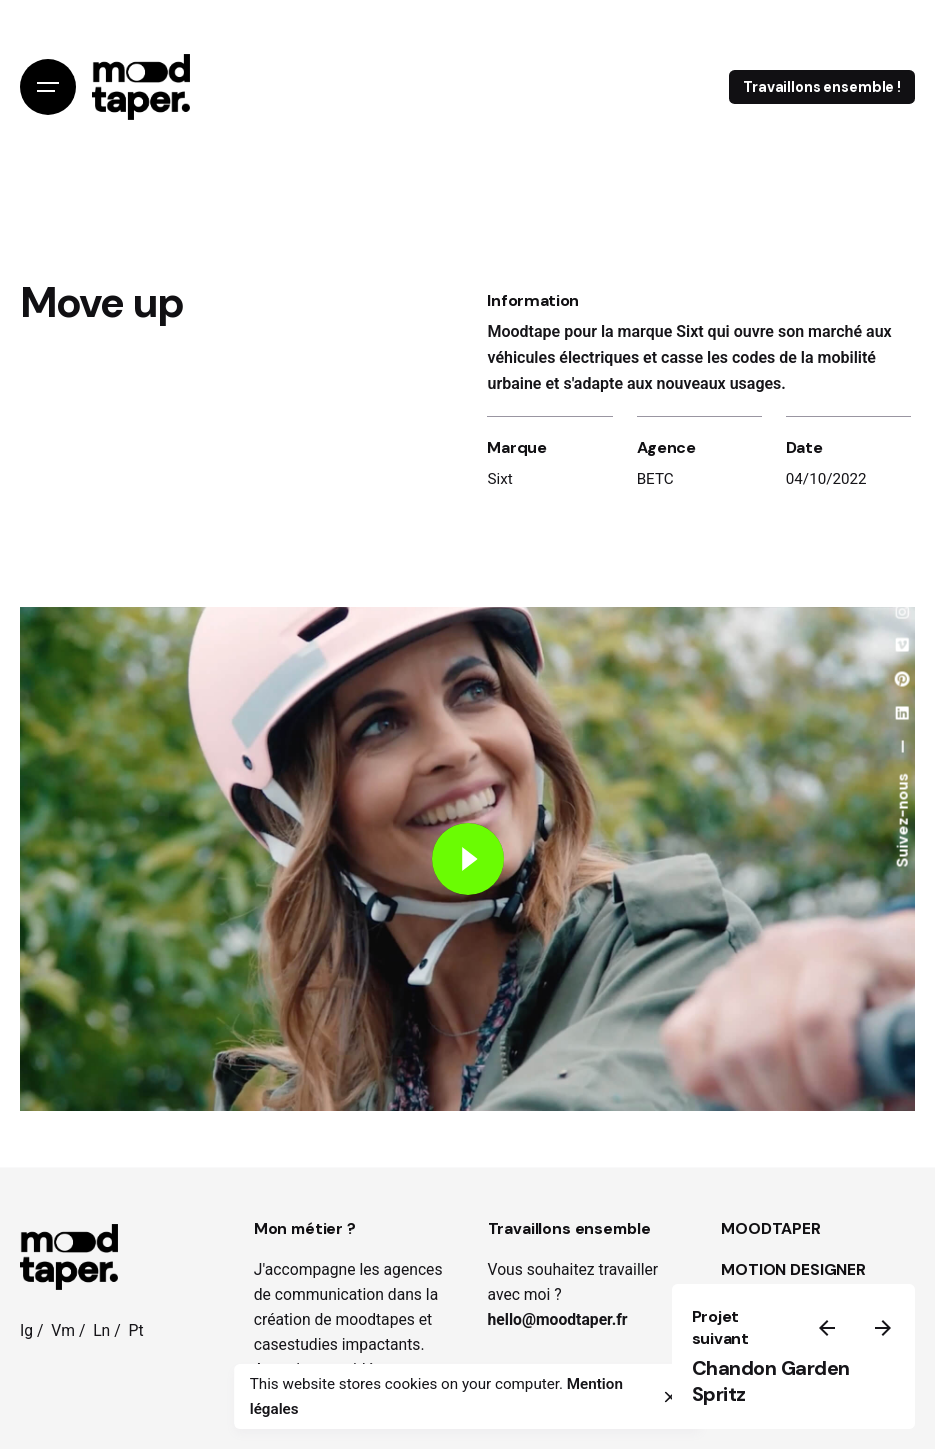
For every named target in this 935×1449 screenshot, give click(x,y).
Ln (101, 1330)
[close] (670, 1397)
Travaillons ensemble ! (822, 87)
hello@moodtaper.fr (558, 1319)
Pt (135, 1330)
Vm (63, 1330)
